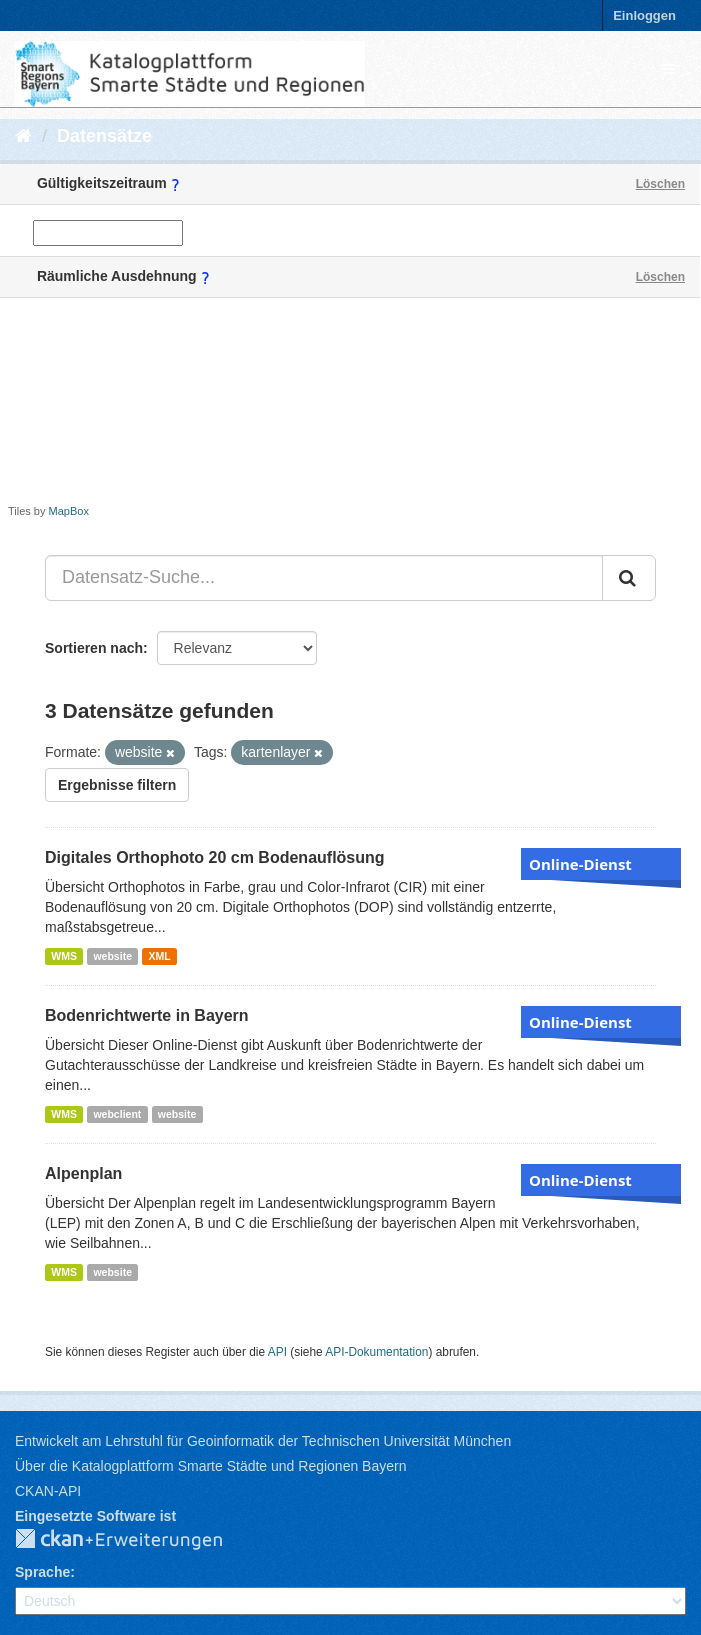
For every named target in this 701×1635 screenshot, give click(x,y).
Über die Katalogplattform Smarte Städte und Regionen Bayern (210, 1466)
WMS (64, 956)
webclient (117, 1114)
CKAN (135, 1540)
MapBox (69, 511)
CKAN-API (48, 1491)
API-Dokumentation (376, 1352)
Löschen (660, 184)
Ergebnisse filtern (117, 785)
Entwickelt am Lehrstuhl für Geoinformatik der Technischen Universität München (263, 1441)
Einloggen (644, 15)
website (112, 956)
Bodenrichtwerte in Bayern (147, 1015)
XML (159, 956)
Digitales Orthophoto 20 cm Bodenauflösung (215, 857)
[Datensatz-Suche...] (324, 578)
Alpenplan (83, 1173)
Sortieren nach (94, 648)
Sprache (42, 1572)
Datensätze (104, 136)
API (277, 1352)
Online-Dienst (580, 864)
